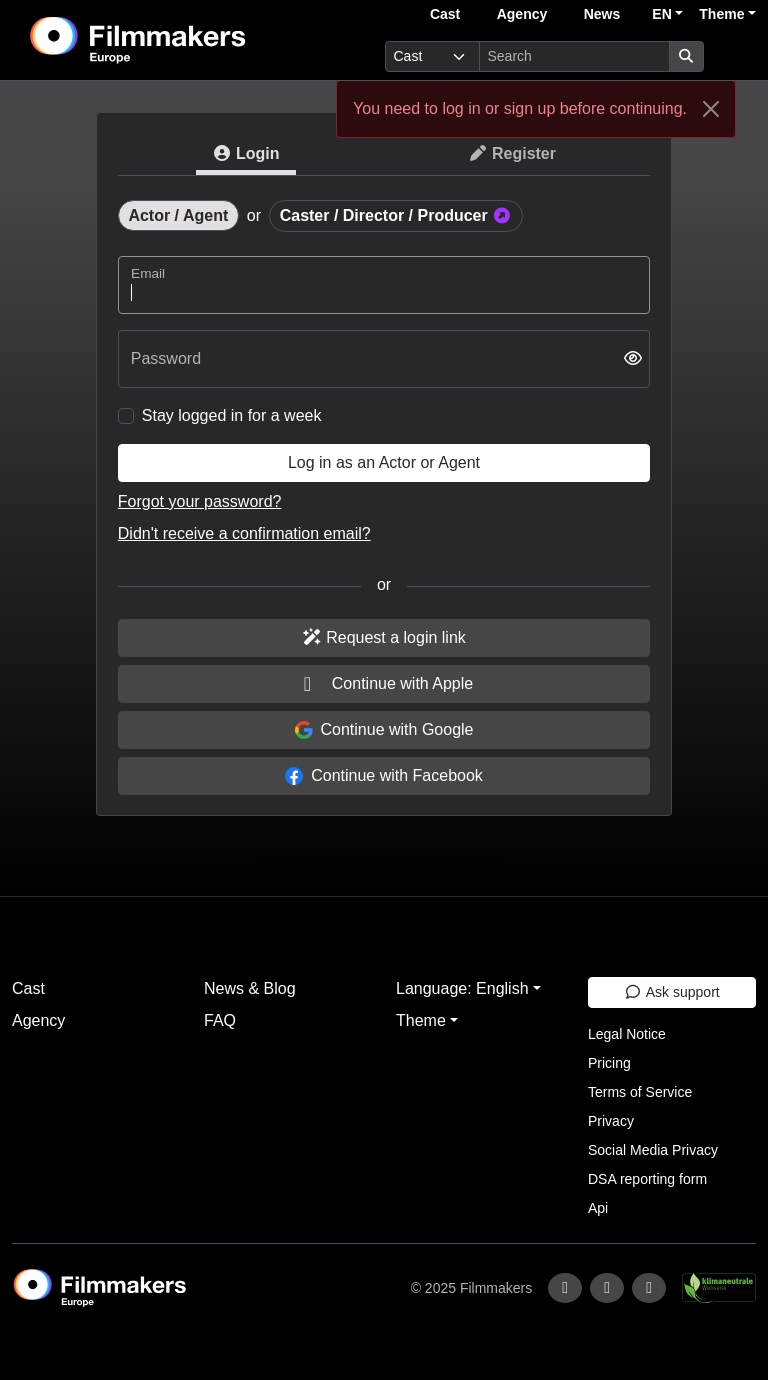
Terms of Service (640, 1092)
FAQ (220, 1020)
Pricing (609, 1063)
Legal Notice (627, 1034)
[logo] (187, 40)
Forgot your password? (200, 501)
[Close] (711, 109)
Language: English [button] (462, 988)
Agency (522, 14)
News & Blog (250, 988)
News (602, 14)
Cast (445, 14)
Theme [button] (721, 14)
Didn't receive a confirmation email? (244, 533)
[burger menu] (734, 56)
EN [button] (661, 14)
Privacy (611, 1121)
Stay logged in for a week (232, 415)
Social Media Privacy (653, 1150)
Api (598, 1208)
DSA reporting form (647, 1179)
